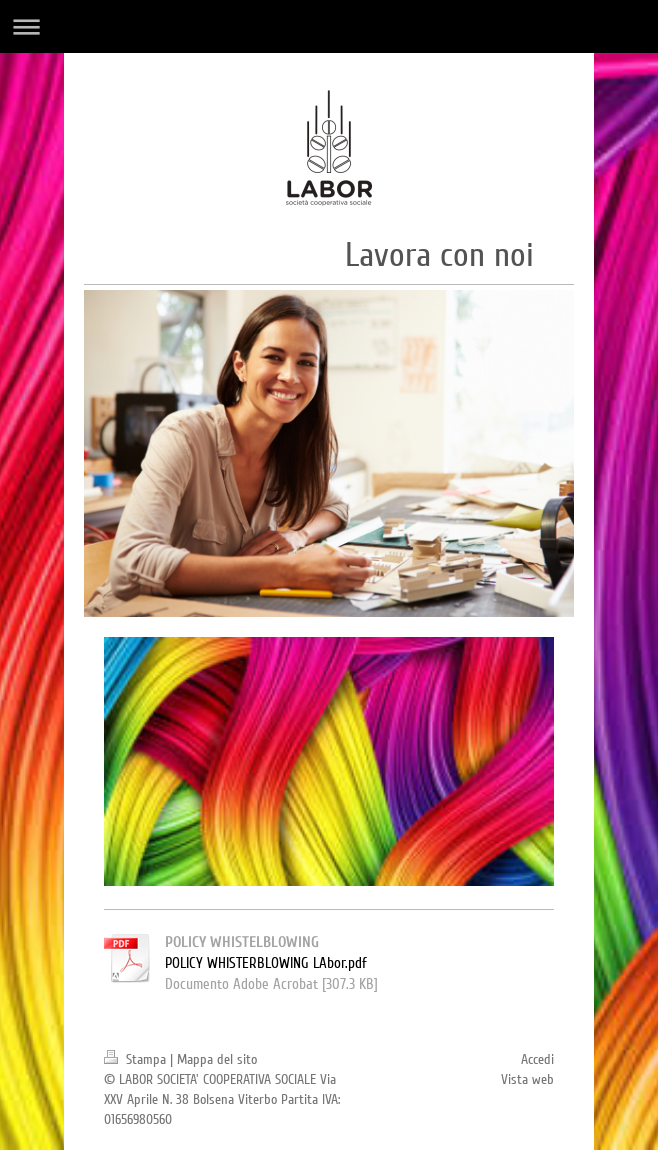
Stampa (137, 1059)
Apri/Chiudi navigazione (329, 26)
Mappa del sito (217, 1059)
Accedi (537, 1059)
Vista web (527, 1079)
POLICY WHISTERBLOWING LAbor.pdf (266, 963)
